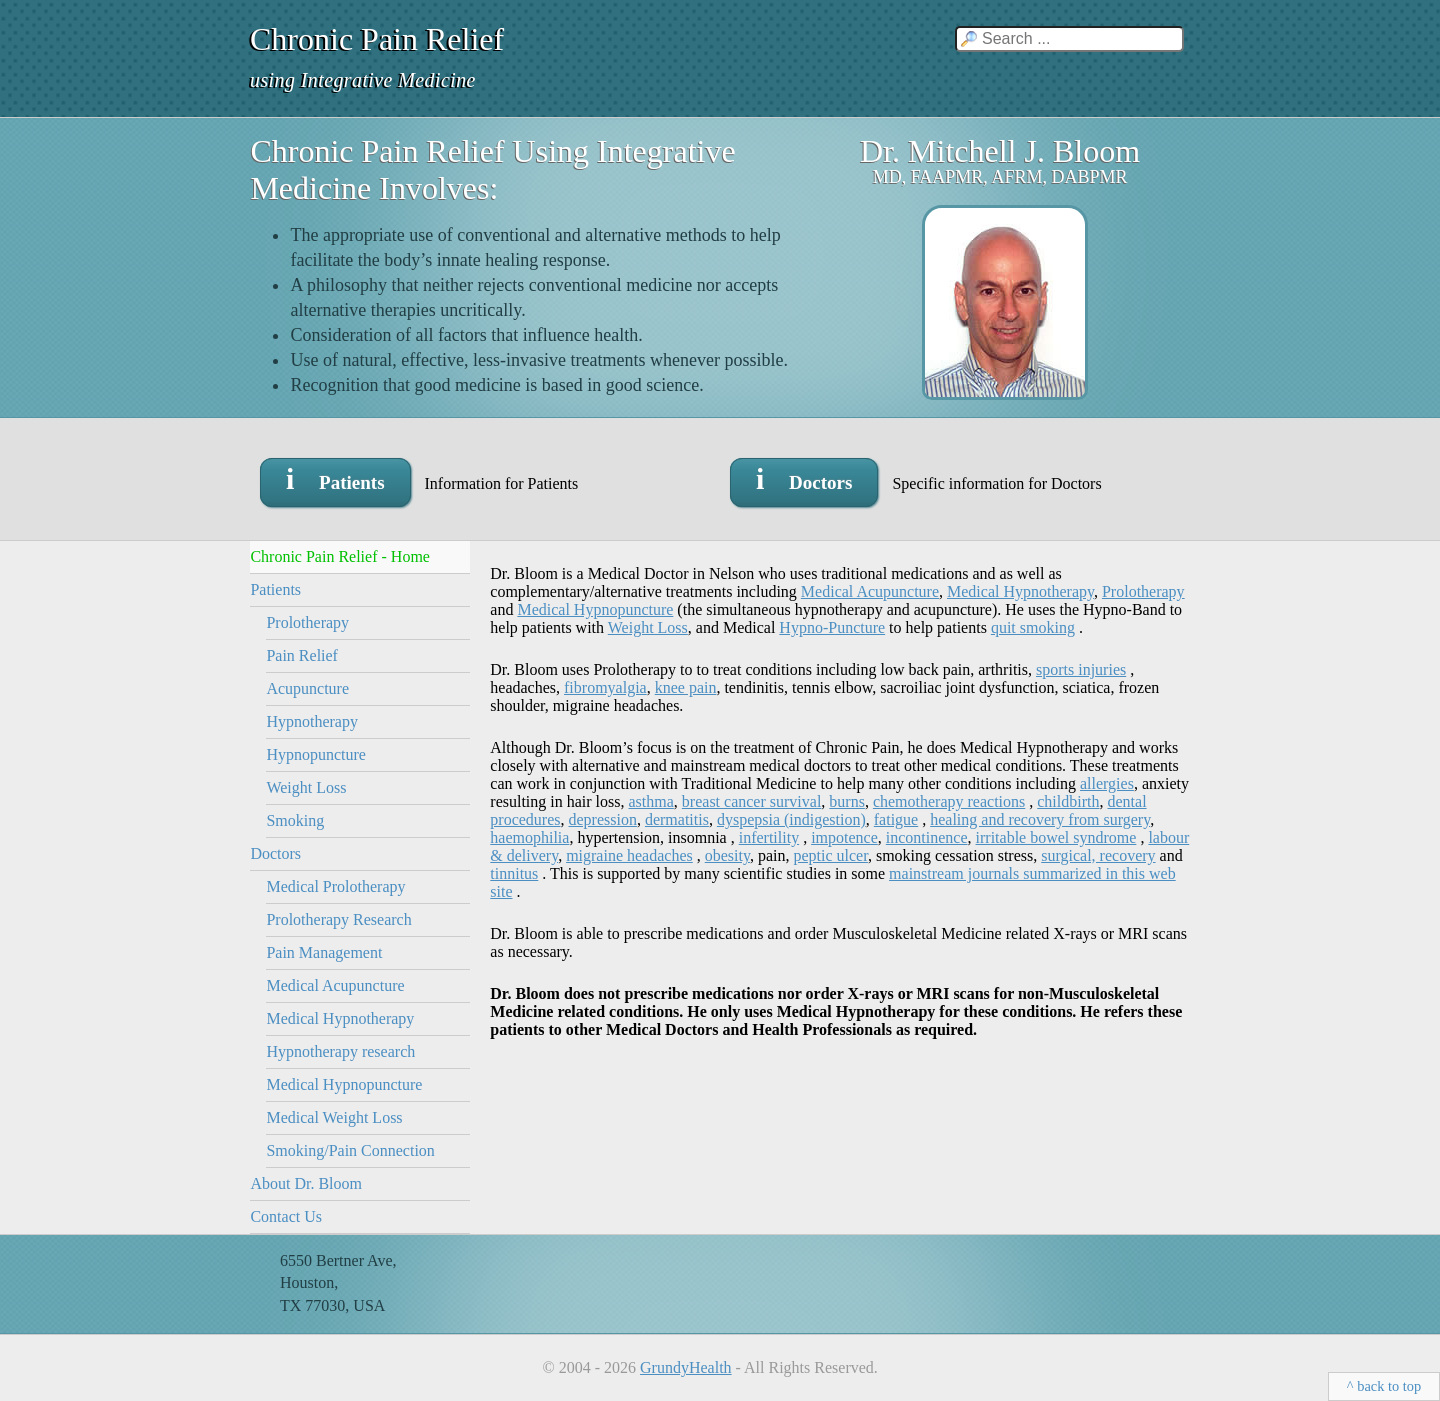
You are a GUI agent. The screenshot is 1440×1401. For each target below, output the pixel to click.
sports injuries (1081, 669)
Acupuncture (307, 688)
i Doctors (804, 478)
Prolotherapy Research (338, 919)
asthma (651, 801)
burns (847, 801)
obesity (727, 855)
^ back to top (1384, 1386)
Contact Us (286, 1216)
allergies (1107, 783)
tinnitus (514, 873)
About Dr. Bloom (306, 1183)
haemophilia (529, 837)
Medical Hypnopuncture (344, 1084)
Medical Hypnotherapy (340, 1018)
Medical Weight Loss (334, 1117)
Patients (275, 589)
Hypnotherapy (312, 721)
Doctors (275, 853)
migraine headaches (629, 855)
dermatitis (677, 819)
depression (602, 819)
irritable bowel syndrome (1056, 837)
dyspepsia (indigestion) (791, 819)
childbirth (1068, 801)
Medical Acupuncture (335, 985)
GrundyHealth (686, 1367)
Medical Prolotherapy (335, 886)
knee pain (686, 687)
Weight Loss (306, 787)
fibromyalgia (605, 687)
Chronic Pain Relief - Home (340, 556)
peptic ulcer (830, 855)
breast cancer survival (751, 801)
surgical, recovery (1098, 855)
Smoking (295, 820)
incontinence (927, 837)
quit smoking (1033, 627)
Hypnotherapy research (340, 1051)
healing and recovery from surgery (1040, 819)
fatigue (896, 819)
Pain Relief (302, 655)
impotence (844, 837)
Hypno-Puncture (832, 627)
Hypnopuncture (316, 754)
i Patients (335, 478)
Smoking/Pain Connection (350, 1150)
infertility (769, 837)
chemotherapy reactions (949, 801)
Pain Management (324, 952)
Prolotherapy (307, 622)
